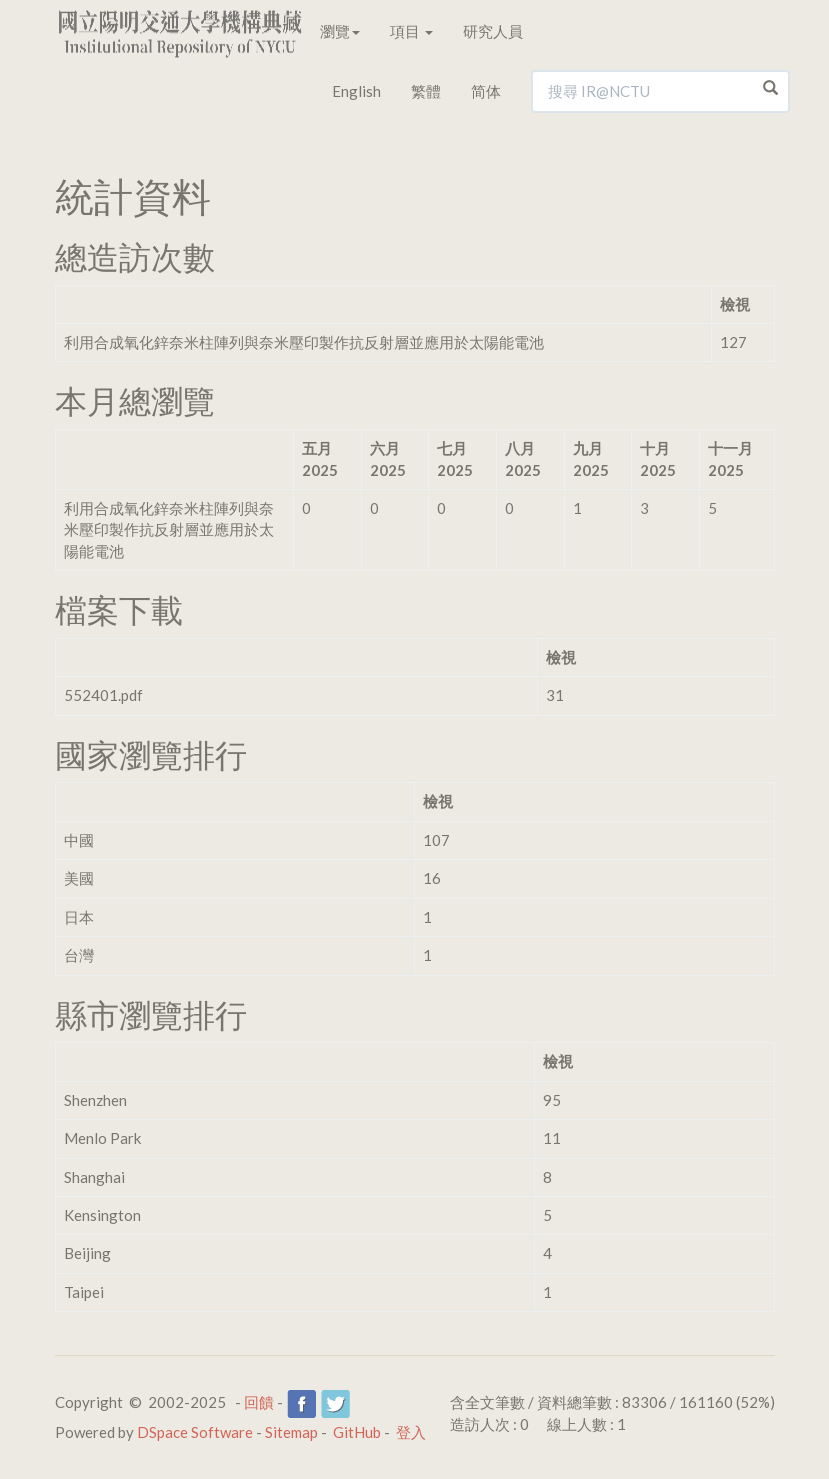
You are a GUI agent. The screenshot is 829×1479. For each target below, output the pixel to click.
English (356, 91)
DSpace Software (195, 1432)
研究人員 (493, 31)
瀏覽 (340, 31)
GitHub (357, 1432)
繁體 (426, 91)
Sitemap (291, 1432)
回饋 (259, 1402)
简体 (486, 91)
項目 (411, 31)
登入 (411, 1432)
